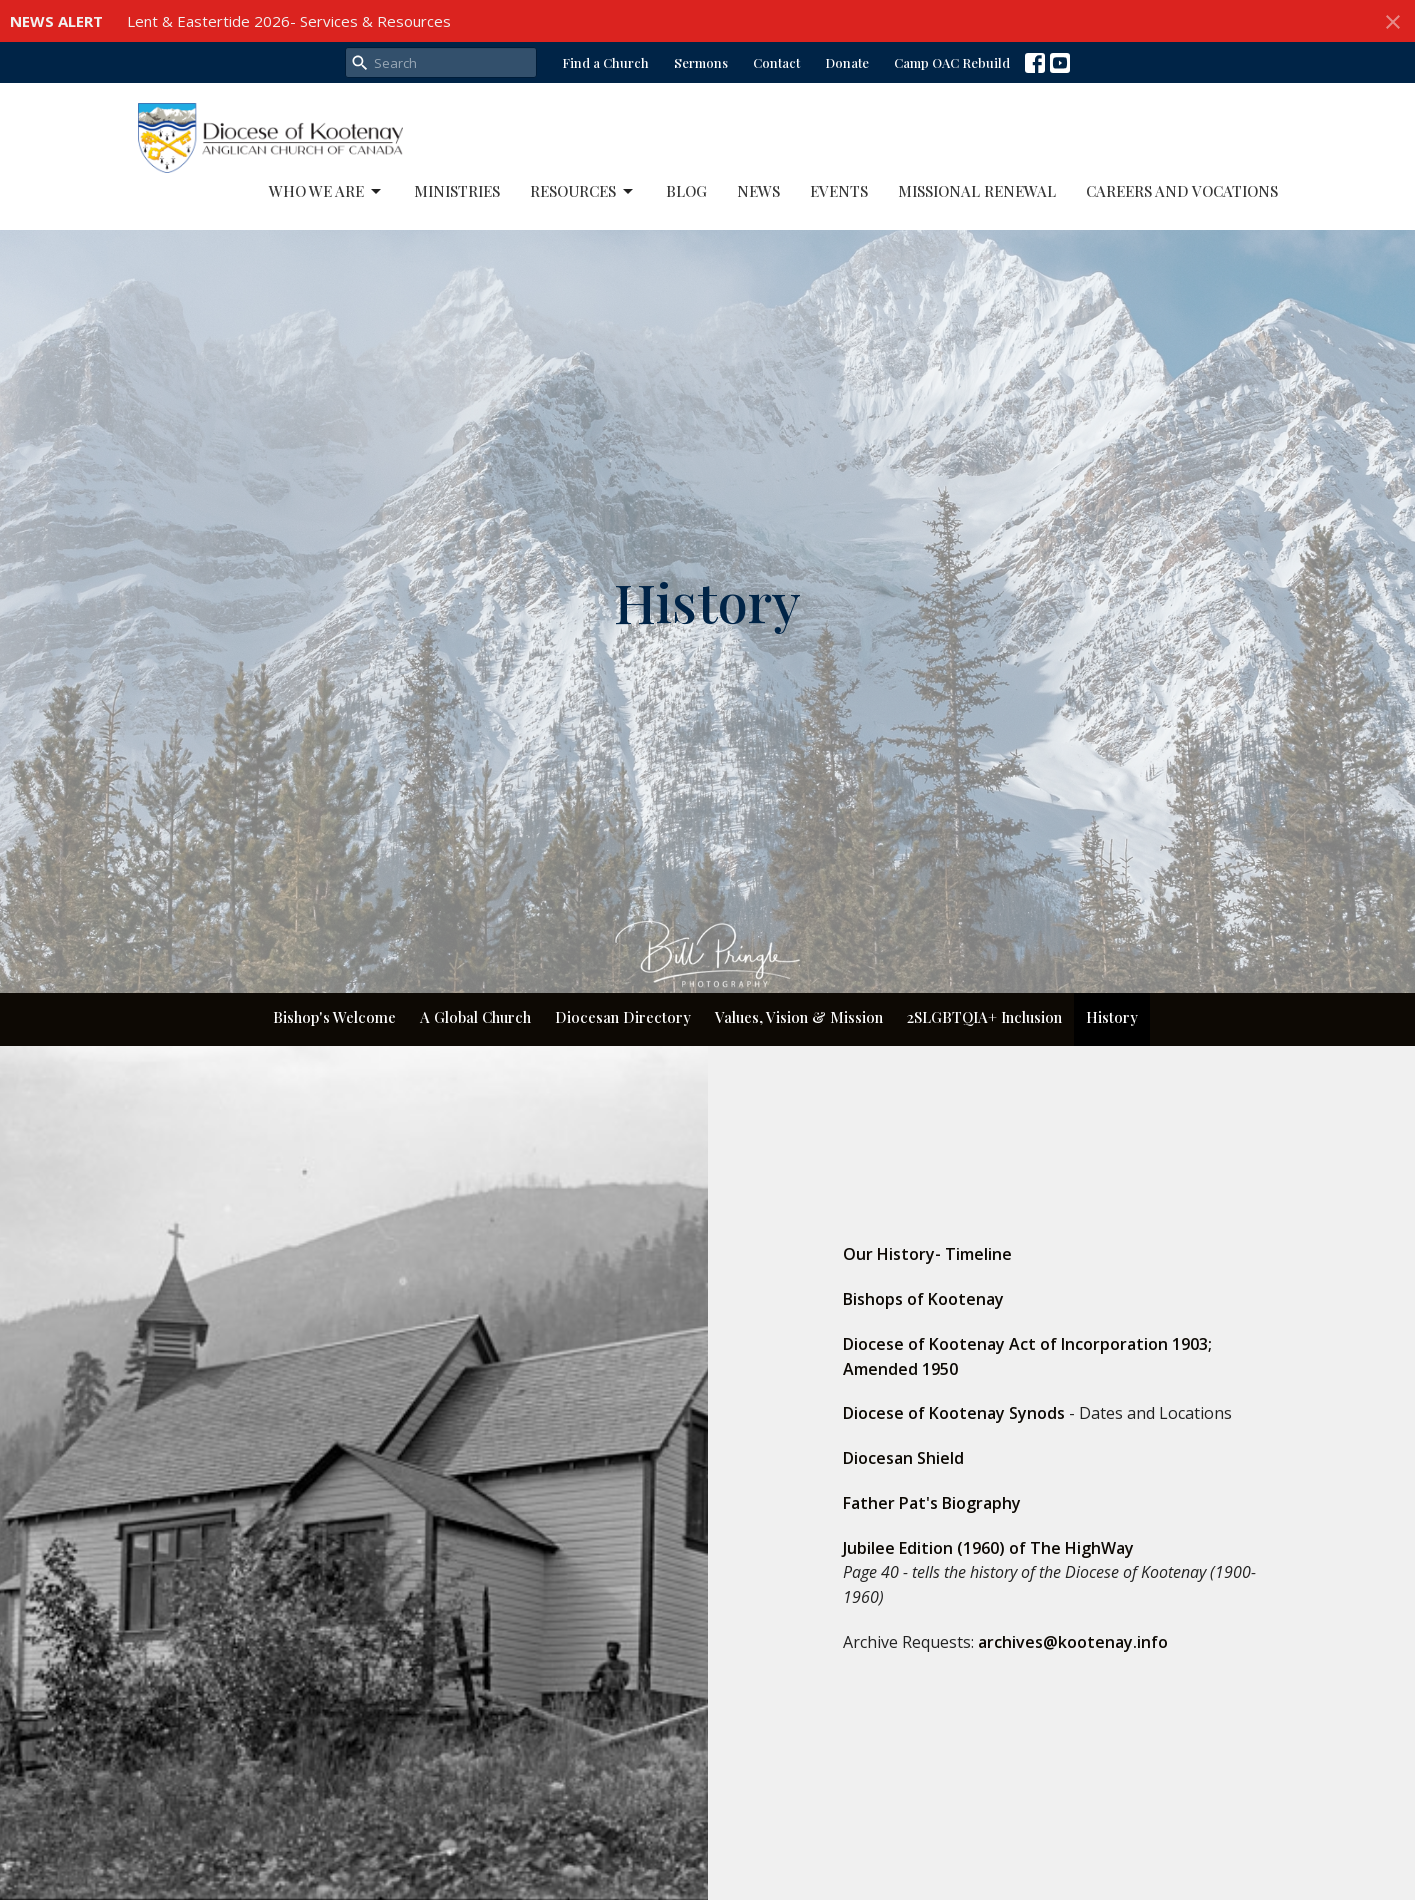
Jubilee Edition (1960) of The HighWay (988, 1548)
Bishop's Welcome (334, 1017)
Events (839, 191)
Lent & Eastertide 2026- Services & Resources (289, 21)
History (1112, 1017)
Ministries (457, 191)
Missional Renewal (977, 191)
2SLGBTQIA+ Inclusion (984, 1017)
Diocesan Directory (623, 1017)
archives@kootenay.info (1073, 1642)
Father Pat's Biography (932, 1503)
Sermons (701, 62)
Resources (583, 191)
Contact (776, 62)
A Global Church (475, 1017)
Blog (686, 191)
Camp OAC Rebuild (952, 62)
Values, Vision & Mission (799, 1017)
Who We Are (326, 191)
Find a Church (605, 62)
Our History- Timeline (927, 1254)
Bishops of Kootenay (923, 1299)
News (758, 191)
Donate (847, 62)
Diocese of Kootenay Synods (954, 1413)
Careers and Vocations (1182, 191)
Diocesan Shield (903, 1458)
